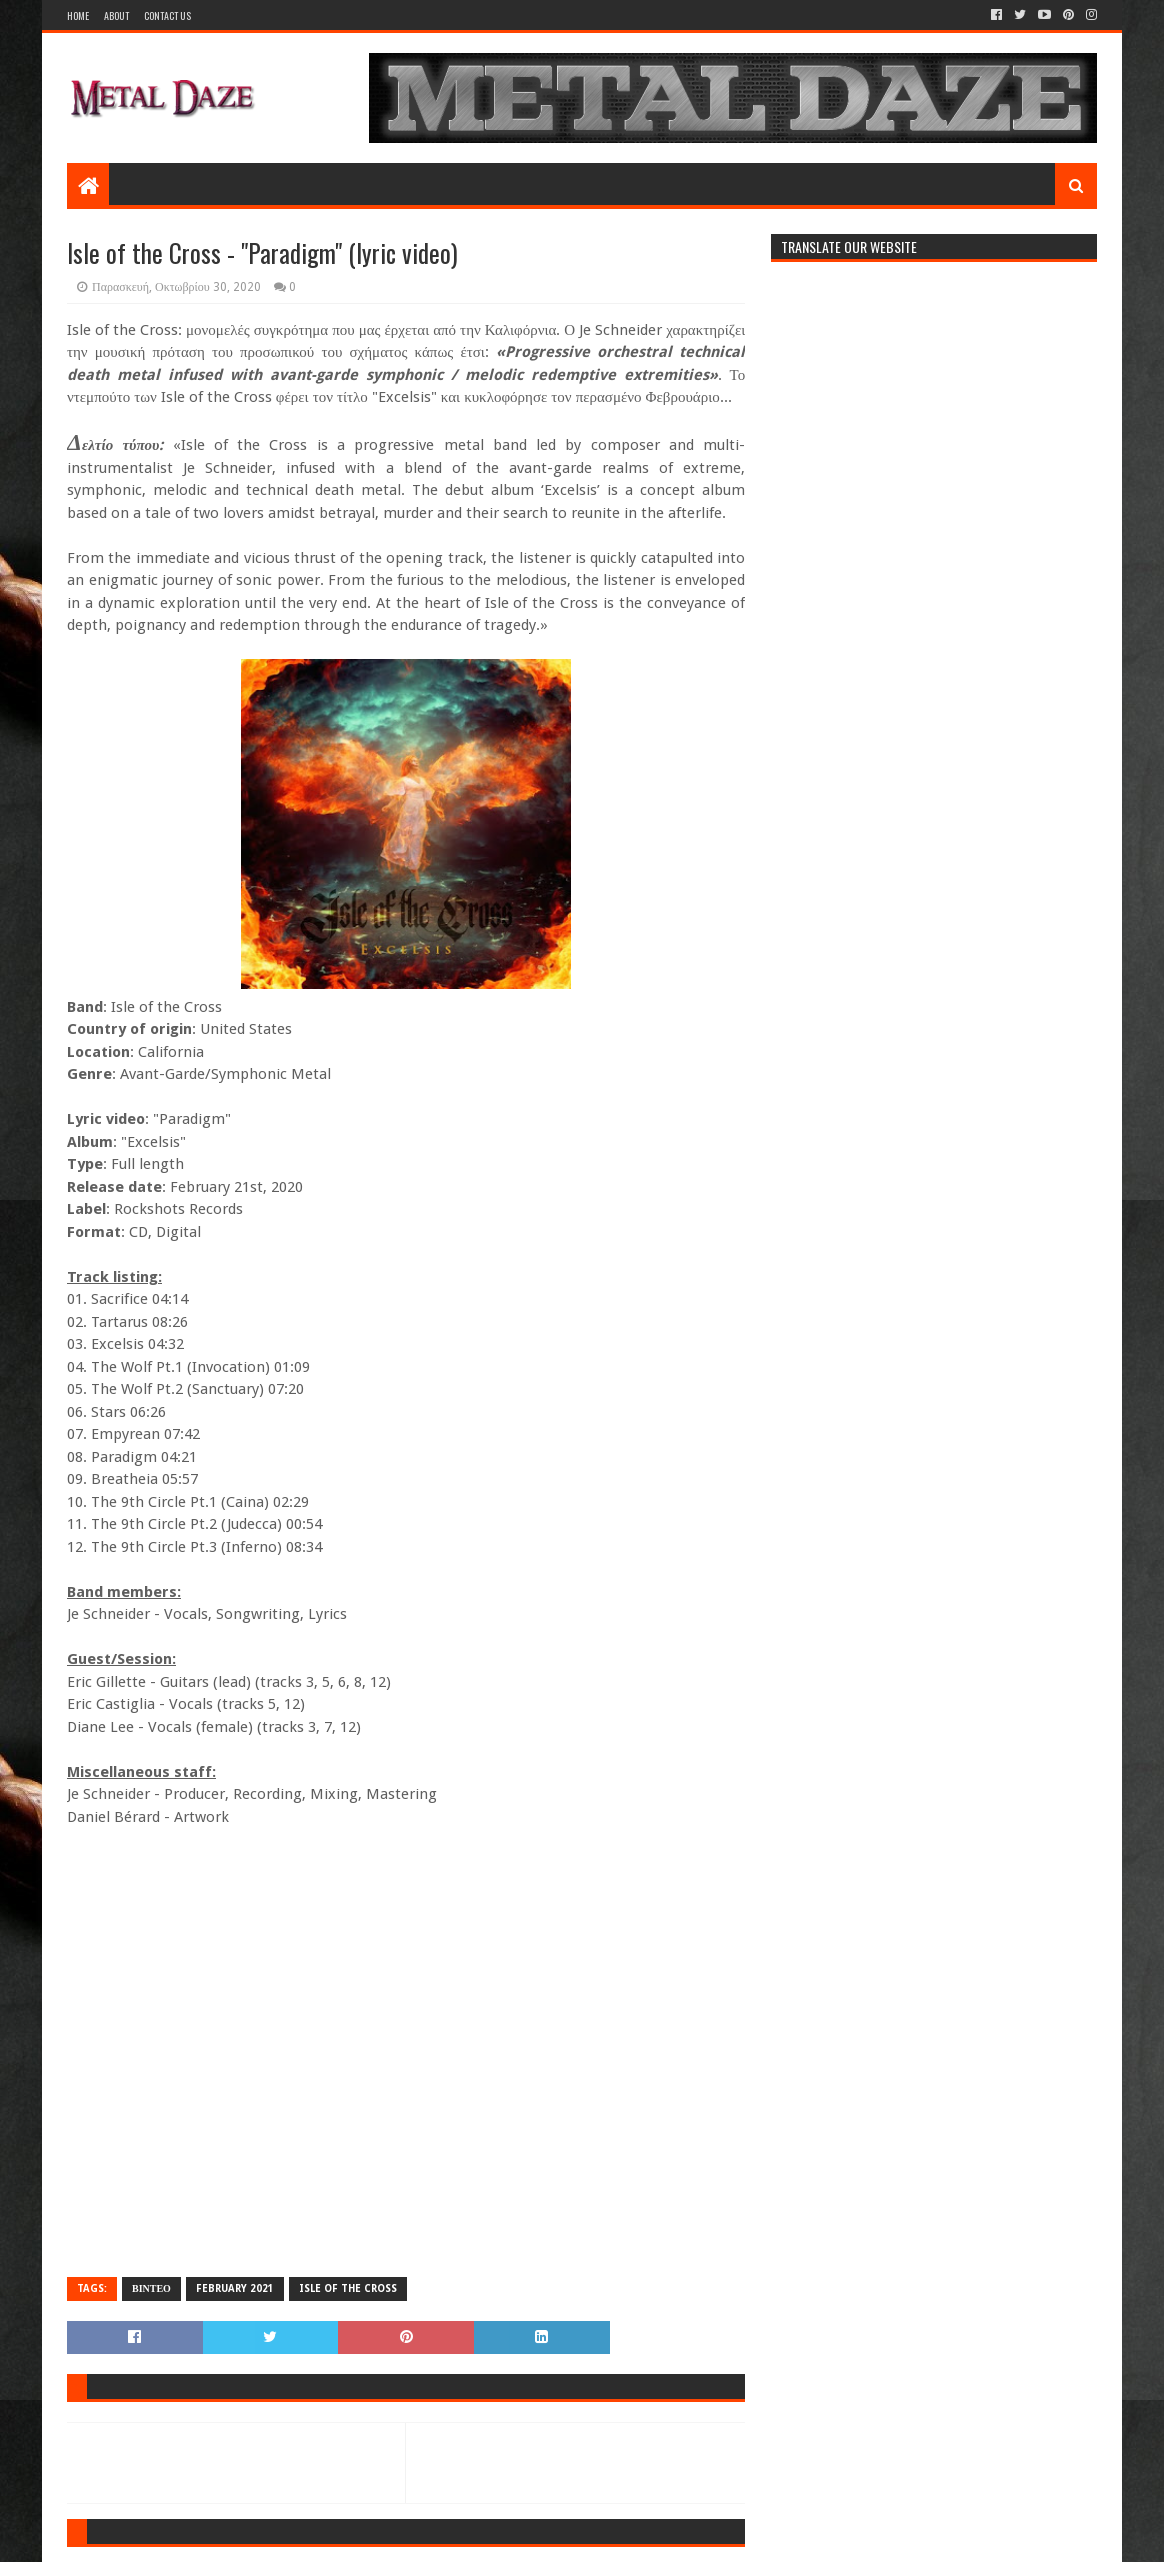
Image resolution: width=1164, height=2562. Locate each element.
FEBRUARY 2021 (235, 2288)
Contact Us (167, 15)
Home (78, 15)
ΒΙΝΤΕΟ (151, 2288)
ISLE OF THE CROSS (348, 2288)
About (116, 15)
